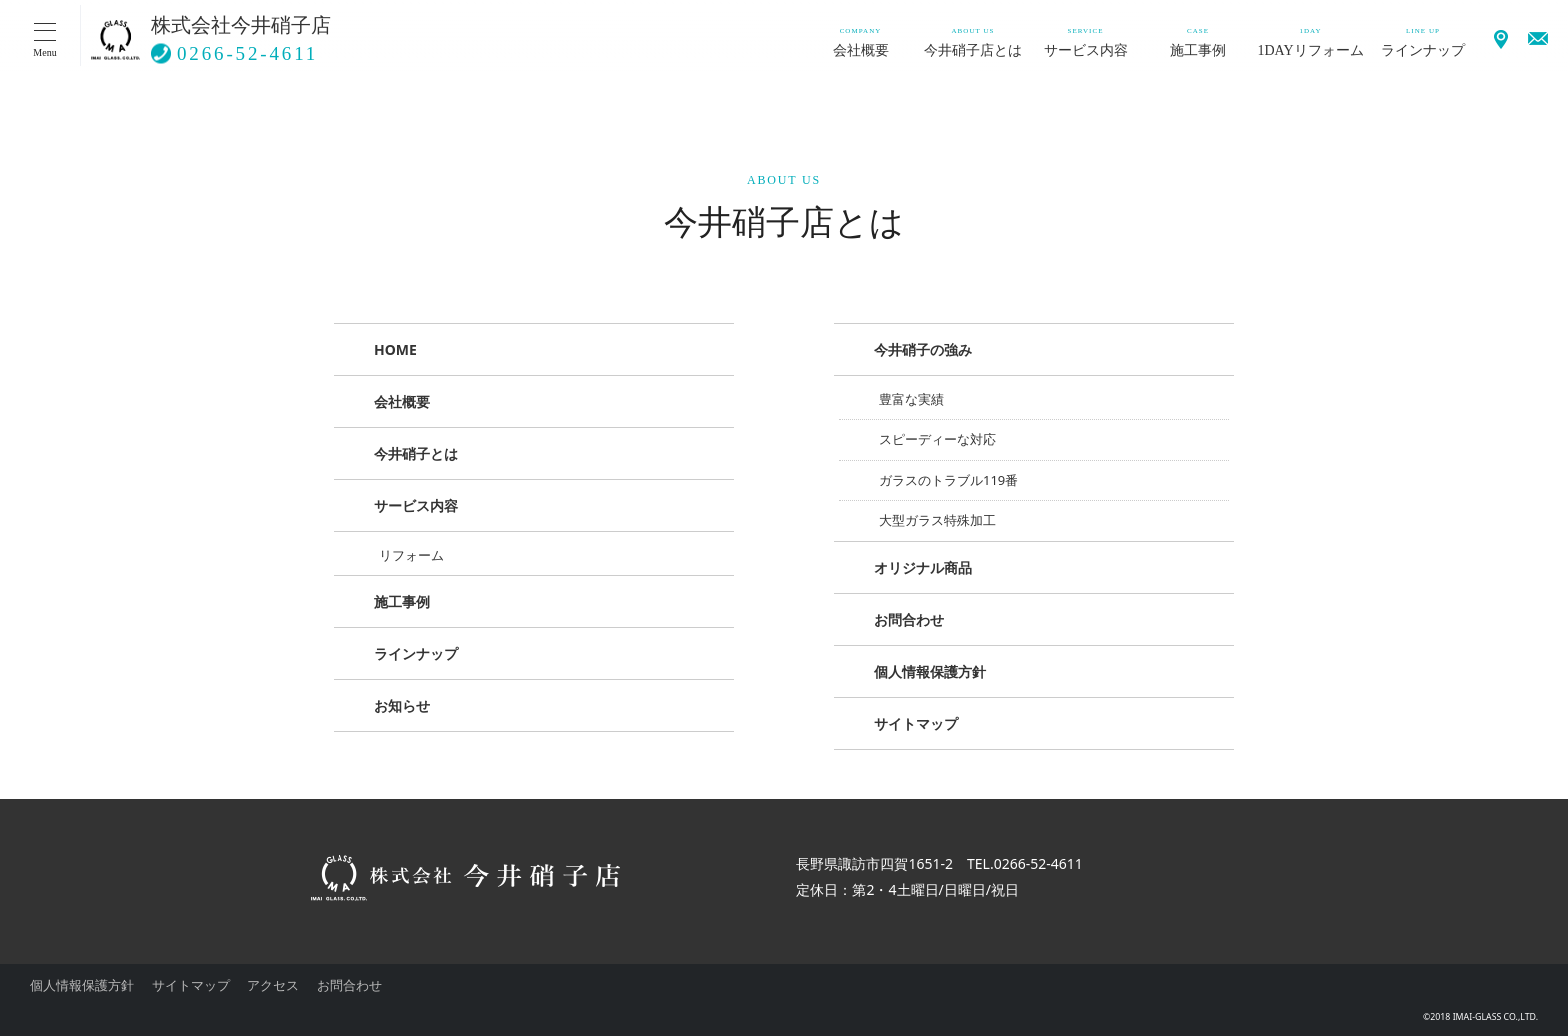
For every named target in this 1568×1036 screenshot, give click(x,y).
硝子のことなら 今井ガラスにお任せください (115, 40)
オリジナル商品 (923, 567)
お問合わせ (909, 619)
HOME (395, 349)
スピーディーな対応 (937, 439)
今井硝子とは (416, 453)
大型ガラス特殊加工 (937, 520)
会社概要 (402, 401)
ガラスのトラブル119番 (948, 480)
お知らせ (402, 705)
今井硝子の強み (923, 349)
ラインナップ (416, 653)
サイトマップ (916, 723)
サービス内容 (416, 505)
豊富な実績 (911, 399)
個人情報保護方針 (930, 671)
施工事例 (402, 601)
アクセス (273, 985)
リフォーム (411, 555)
